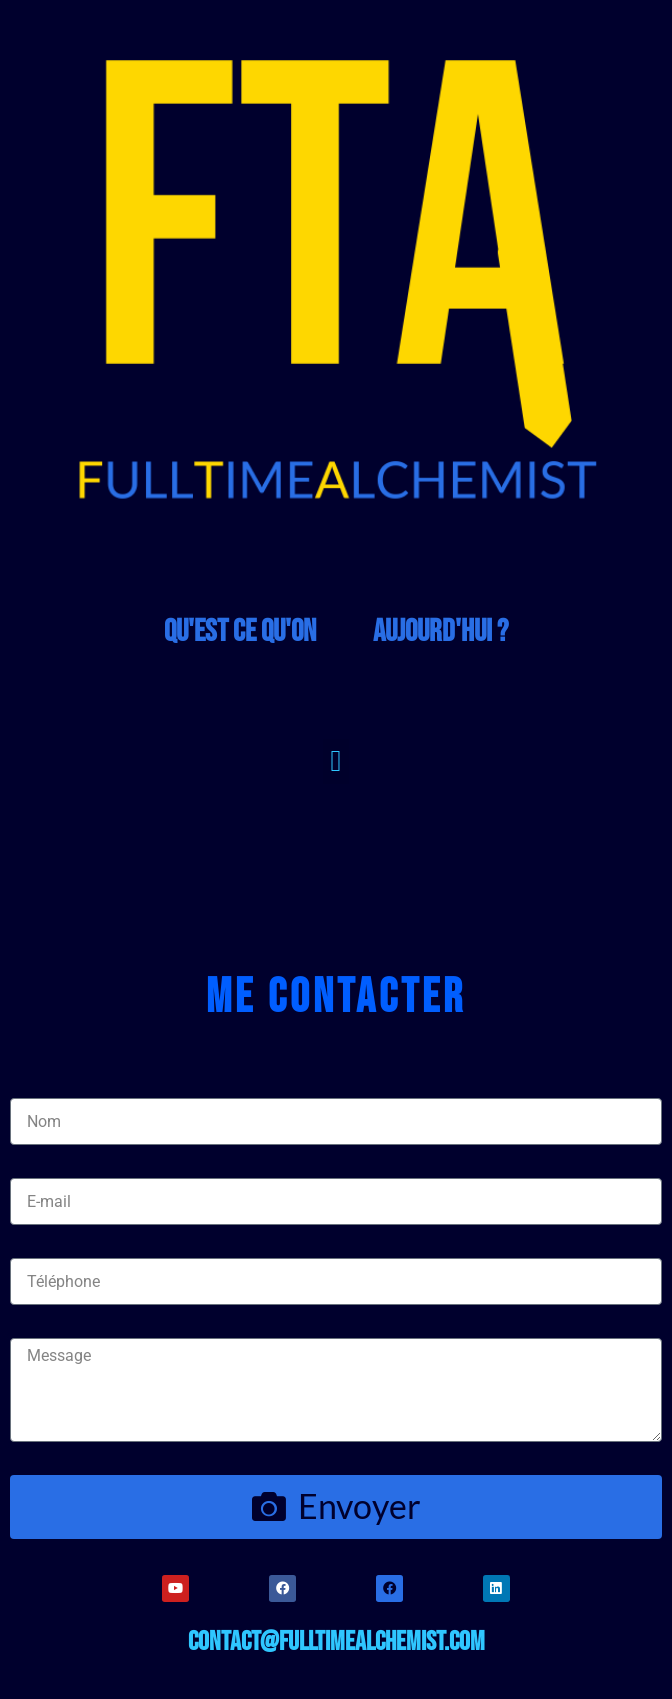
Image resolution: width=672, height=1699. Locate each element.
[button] (336, 761)
